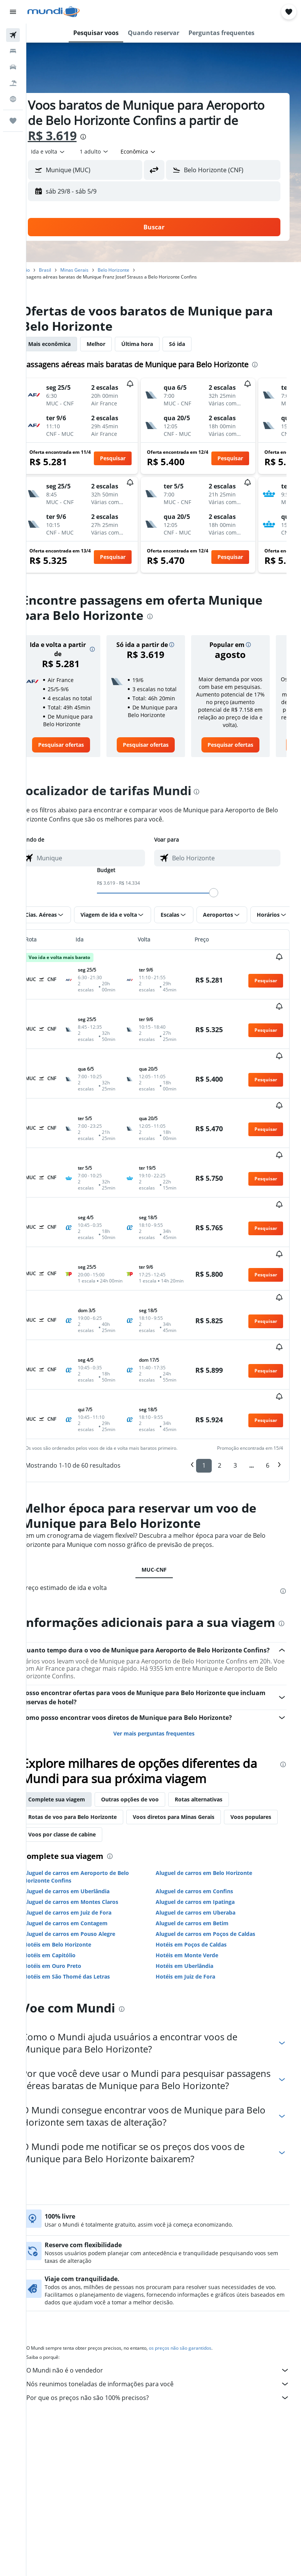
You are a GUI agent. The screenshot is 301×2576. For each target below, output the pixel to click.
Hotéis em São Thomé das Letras (85, 1930)
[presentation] (154, 136)
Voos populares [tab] (67, 1788)
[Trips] (13, 120)
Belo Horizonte (132, 270)
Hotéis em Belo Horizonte (76, 1898)
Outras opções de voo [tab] (149, 1752)
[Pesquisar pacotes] (13, 83)
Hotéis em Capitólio (68, 1908)
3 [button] (235, 1394)
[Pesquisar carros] (13, 67)
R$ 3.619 (123, 135)
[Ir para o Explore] (13, 99)
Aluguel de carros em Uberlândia (85, 1844)
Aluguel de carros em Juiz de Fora (86, 1866)
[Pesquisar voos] (13, 35)
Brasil (64, 270)
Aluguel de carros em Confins (204, 1844)
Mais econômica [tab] (68, 343)
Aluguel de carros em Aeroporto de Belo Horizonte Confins (95, 1830)
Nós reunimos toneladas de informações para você (167, 2349)
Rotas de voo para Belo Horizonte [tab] (91, 1770)
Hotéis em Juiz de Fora (195, 1930)
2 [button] (219, 1394)
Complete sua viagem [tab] (75, 1752)
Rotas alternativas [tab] (217, 1752)
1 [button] (204, 1394)
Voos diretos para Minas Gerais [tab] (192, 1770)
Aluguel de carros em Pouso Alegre (88, 1887)
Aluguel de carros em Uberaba (205, 1866)
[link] (77, 767)
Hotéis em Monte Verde (196, 1908)
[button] (13, 11)
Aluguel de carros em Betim (201, 1876)
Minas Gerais (93, 270)
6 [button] (267, 1394)
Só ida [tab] (196, 343)
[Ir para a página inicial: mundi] (53, 11)
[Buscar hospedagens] (13, 51)
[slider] (223, 915)
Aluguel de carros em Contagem (84, 1876)
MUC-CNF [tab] (163, 1498)
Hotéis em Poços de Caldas (200, 1898)
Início (43, 270)
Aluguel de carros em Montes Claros (89, 1855)
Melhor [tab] (115, 343)
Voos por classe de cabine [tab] (138, 1788)
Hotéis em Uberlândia (194, 1919)
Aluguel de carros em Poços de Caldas (215, 1887)
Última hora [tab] (156, 343)
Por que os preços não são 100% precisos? (167, 2363)
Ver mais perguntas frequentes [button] (163, 1687)
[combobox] (157, 151)
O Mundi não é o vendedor (167, 2336)
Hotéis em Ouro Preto (71, 1919)
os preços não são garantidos (199, 2313)
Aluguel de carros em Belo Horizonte (213, 1826)
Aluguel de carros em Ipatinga (204, 1855)
